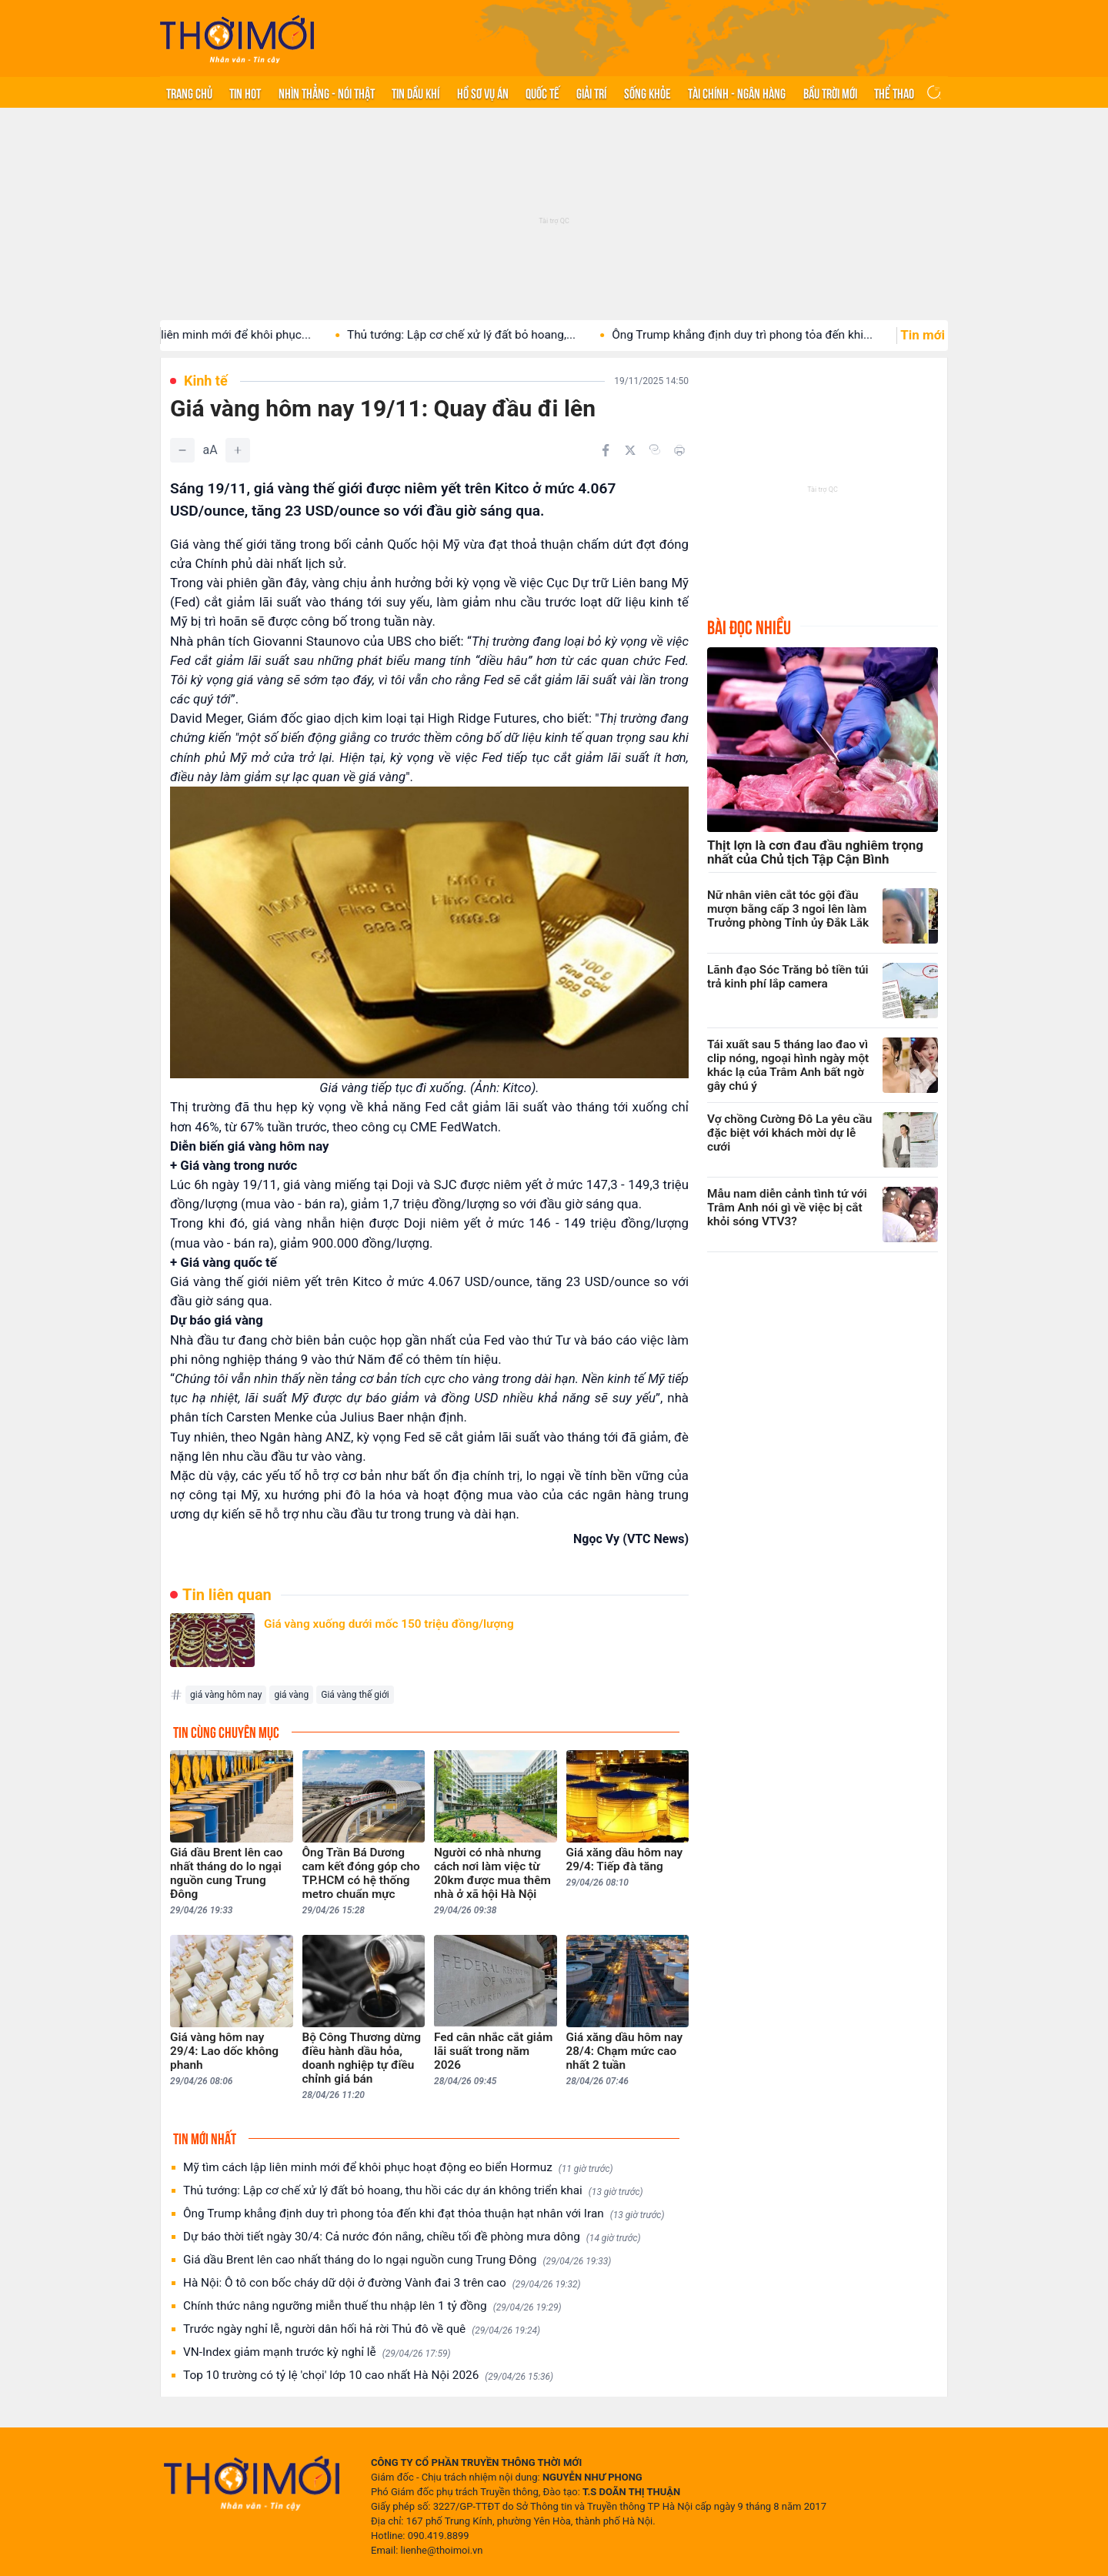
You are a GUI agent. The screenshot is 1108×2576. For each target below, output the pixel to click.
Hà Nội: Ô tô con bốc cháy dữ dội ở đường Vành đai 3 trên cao (382, 2283)
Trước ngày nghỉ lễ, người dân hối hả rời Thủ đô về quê (361, 2329)
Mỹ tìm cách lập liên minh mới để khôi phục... (220, 335)
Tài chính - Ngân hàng (737, 92)
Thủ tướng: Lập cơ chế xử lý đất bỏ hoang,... (488, 335)
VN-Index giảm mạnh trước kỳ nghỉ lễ (317, 2352)
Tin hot (245, 92)
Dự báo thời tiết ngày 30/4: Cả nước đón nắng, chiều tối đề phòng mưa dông (412, 2237)
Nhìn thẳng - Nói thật (327, 92)
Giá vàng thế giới (355, 1694)
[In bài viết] (679, 450)
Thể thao (894, 92)
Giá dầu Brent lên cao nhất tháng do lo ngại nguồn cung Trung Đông (397, 2260)
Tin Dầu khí (415, 92)
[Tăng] (237, 450)
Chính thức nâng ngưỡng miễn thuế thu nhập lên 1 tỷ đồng (372, 2306)
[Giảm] (182, 450)
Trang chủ (189, 92)
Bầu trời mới (830, 92)
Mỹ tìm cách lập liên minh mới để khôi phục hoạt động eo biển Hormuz (398, 2167)
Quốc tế (542, 92)
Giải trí (591, 92)
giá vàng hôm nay (226, 1694)
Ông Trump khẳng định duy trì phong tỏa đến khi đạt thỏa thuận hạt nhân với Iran (424, 2214)
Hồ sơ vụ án (483, 92)
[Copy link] (655, 449)
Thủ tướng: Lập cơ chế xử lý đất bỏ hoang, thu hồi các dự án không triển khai (413, 2190)
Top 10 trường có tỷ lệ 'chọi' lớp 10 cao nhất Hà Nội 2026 (368, 2375)
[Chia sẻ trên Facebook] (605, 450)
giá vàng (291, 1694)
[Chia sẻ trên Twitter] (630, 450)
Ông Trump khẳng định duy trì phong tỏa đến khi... (769, 335)
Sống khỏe (647, 92)
